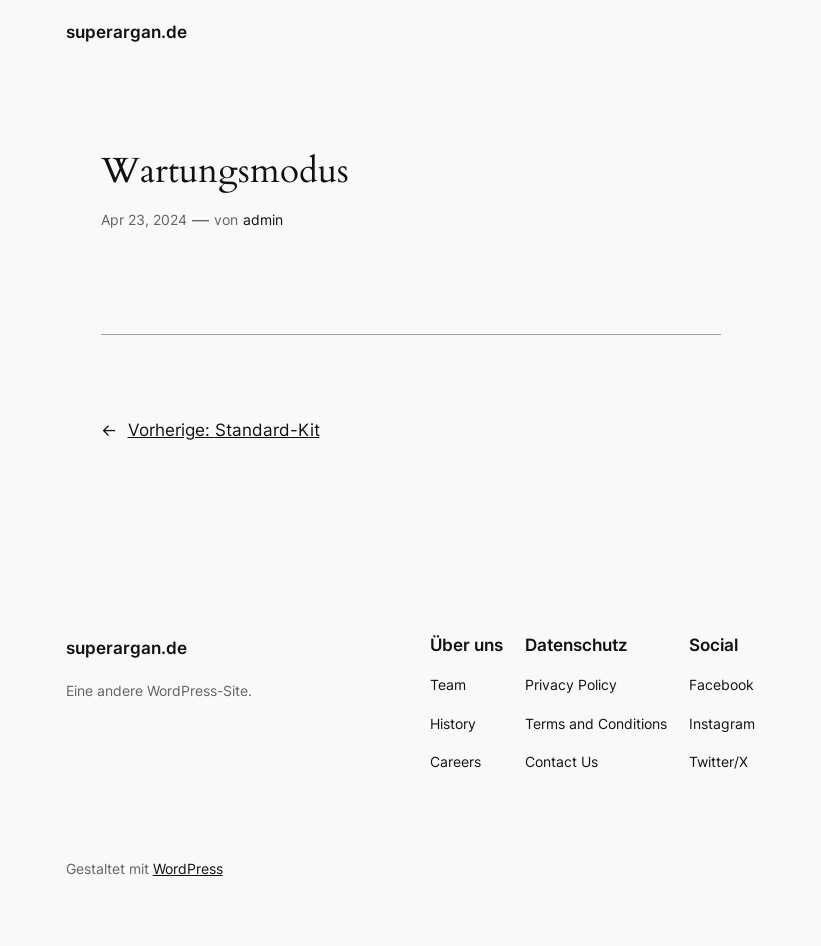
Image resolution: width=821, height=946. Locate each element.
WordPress (188, 868)
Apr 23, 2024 (144, 219)
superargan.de (126, 32)
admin (263, 219)
